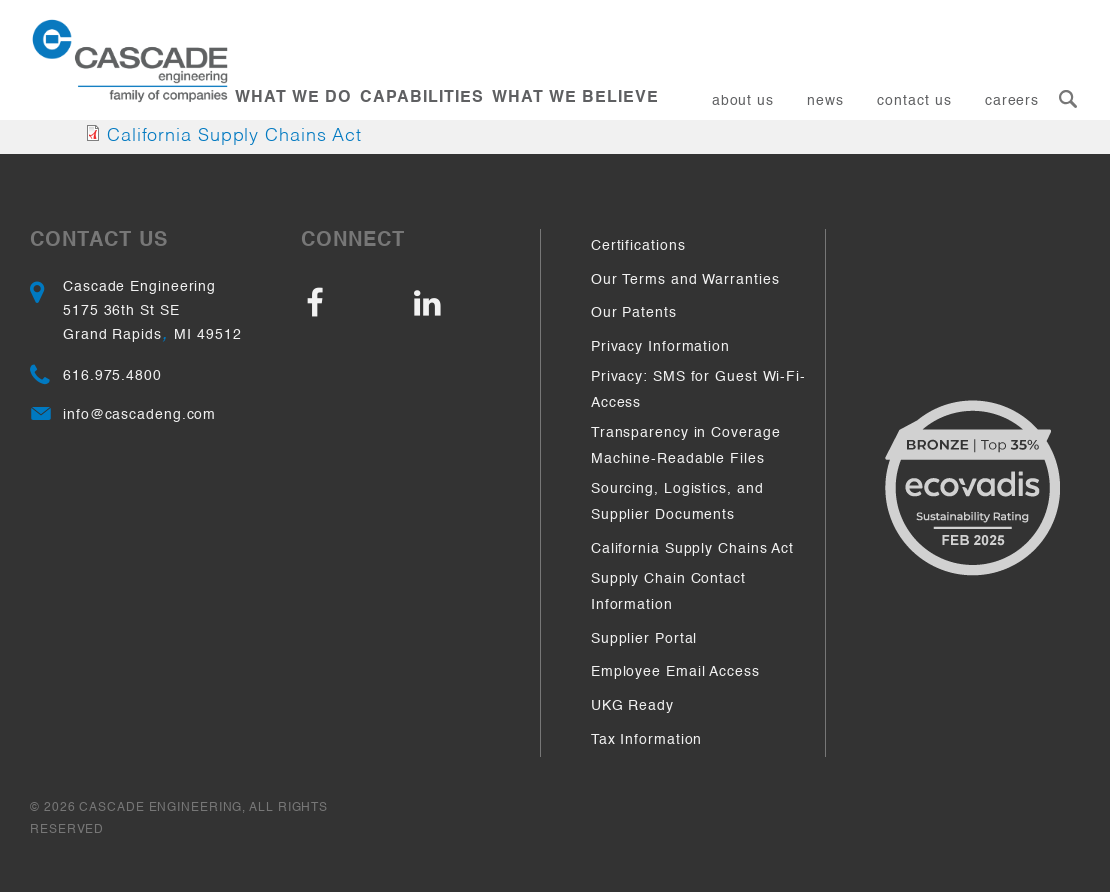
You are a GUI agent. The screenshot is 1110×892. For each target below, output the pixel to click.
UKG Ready (632, 706)
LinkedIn (463, 304)
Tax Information (647, 740)
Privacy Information (660, 347)
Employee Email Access (675, 672)
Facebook (355, 304)
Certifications (638, 246)
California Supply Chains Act (234, 136)
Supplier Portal (644, 639)
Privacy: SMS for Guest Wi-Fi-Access (698, 390)
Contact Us (914, 101)
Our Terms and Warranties (685, 280)
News (825, 101)
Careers (1012, 101)
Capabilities (422, 98)
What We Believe (575, 98)
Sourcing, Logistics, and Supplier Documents (677, 502)
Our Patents (634, 313)
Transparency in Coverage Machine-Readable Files (686, 446)
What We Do (293, 98)
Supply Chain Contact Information (668, 592)
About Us (743, 101)
